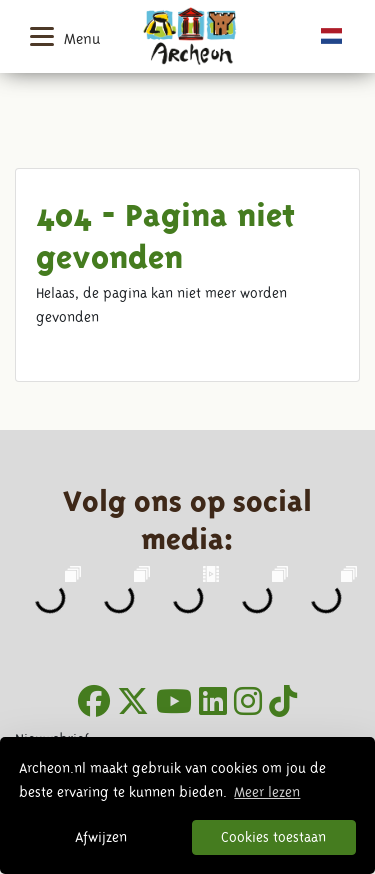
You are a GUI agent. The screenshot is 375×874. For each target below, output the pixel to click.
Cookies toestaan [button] (273, 837)
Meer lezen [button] (267, 792)
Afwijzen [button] (101, 837)
